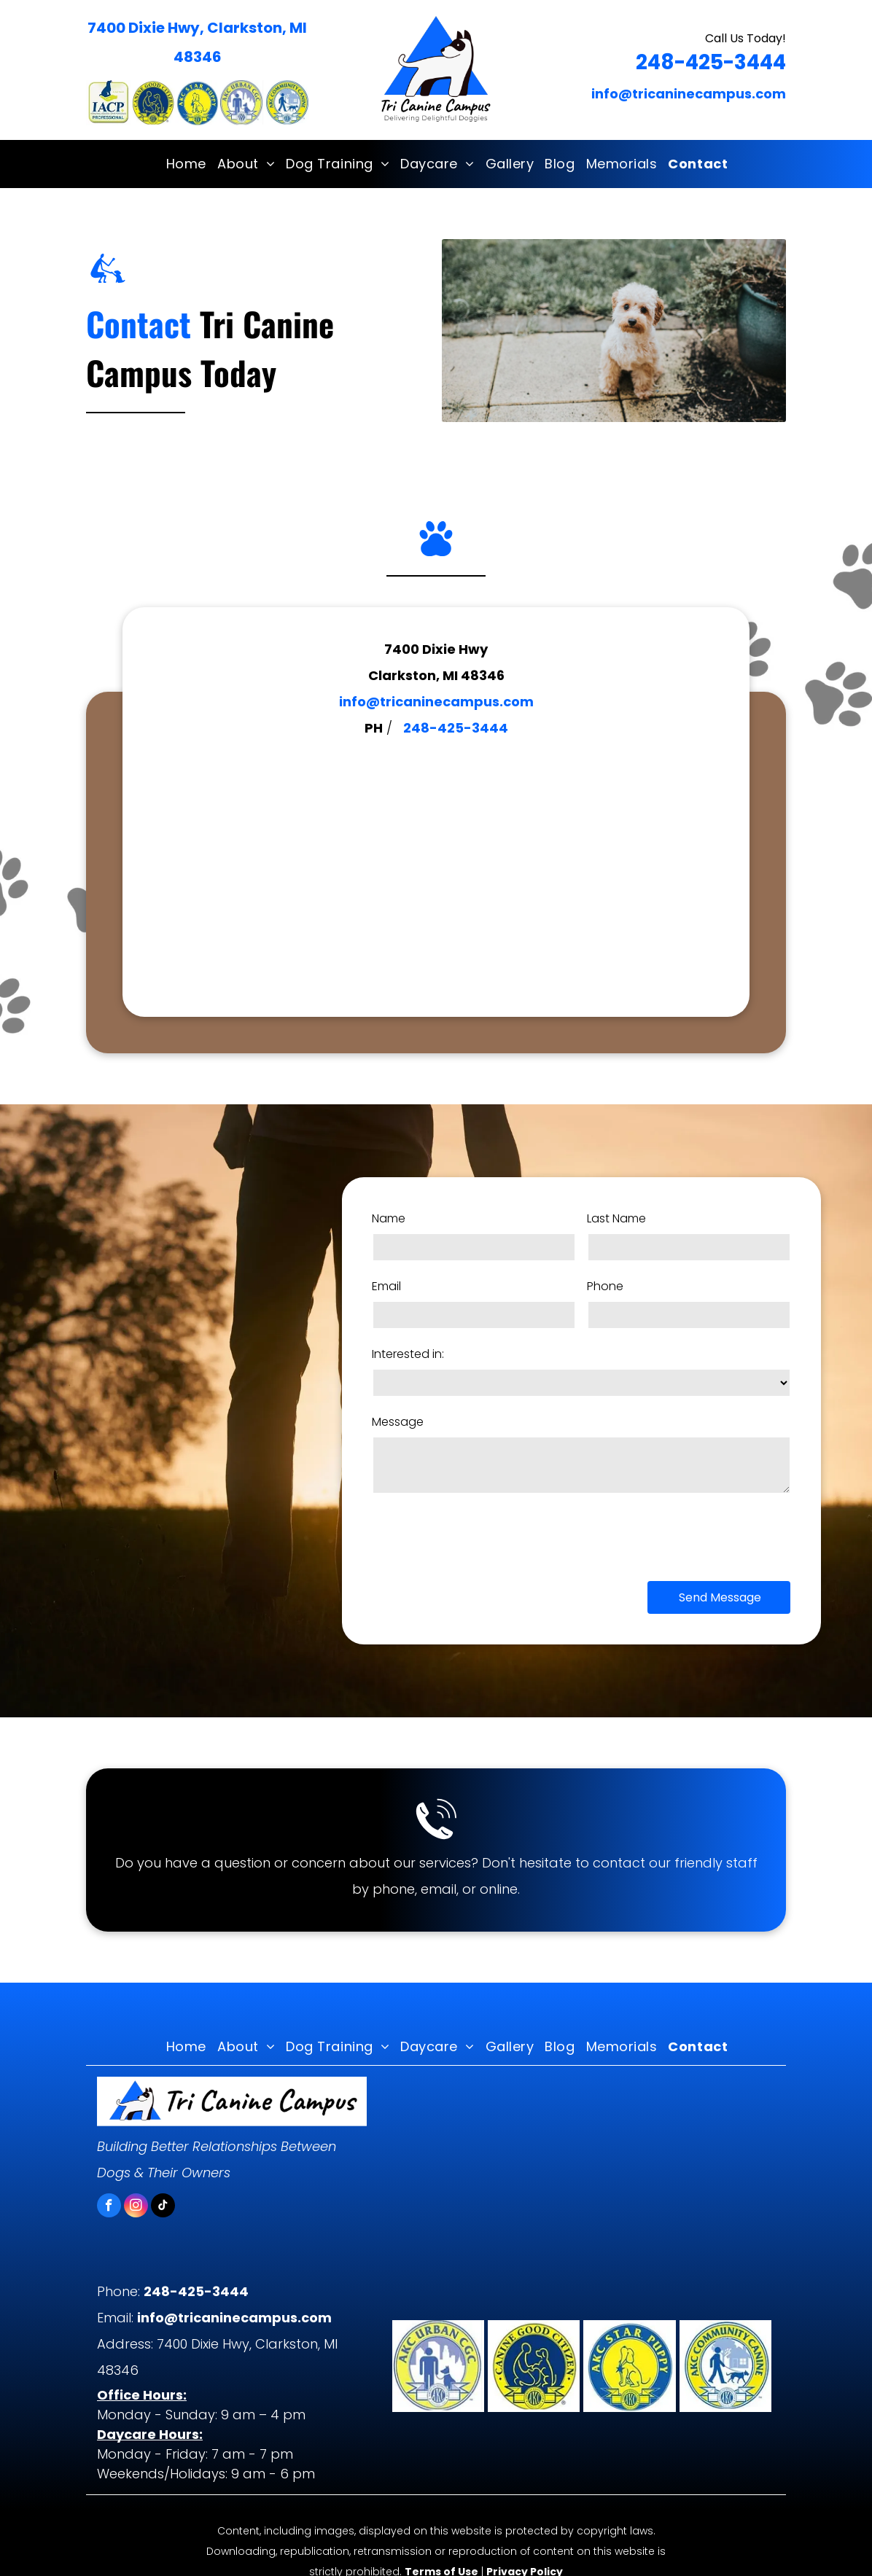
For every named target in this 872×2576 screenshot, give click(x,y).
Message (398, 1421)
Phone (605, 1286)
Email (386, 1286)
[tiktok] (163, 2207)
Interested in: (408, 1354)
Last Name (616, 1218)
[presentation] (482, 1535)
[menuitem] (180, 164)
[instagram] (136, 2207)
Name (388, 1218)
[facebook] (109, 2207)
